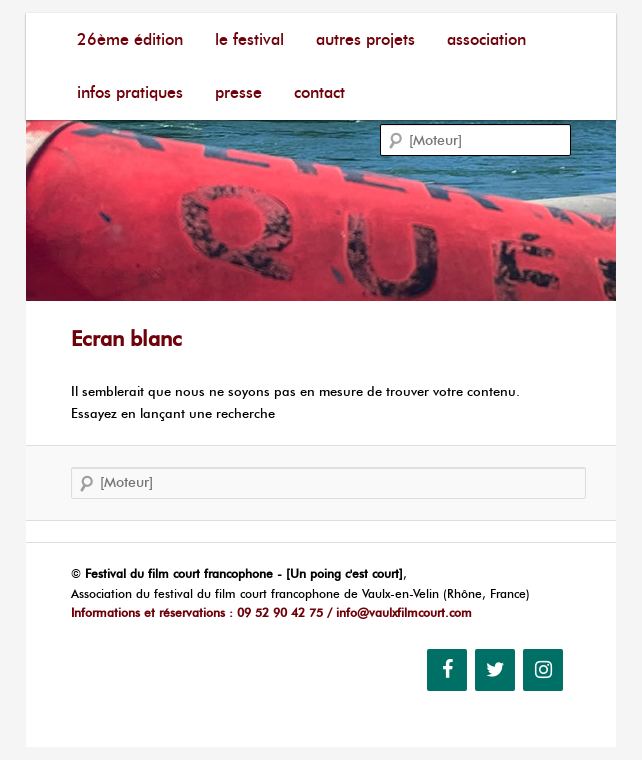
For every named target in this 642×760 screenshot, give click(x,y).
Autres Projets (365, 39)
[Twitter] (495, 670)
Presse (238, 92)
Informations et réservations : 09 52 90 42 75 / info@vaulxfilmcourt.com (271, 612)
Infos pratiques (130, 92)
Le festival (249, 39)
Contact (319, 92)
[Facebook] (447, 670)
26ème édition (130, 39)
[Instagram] (543, 670)
